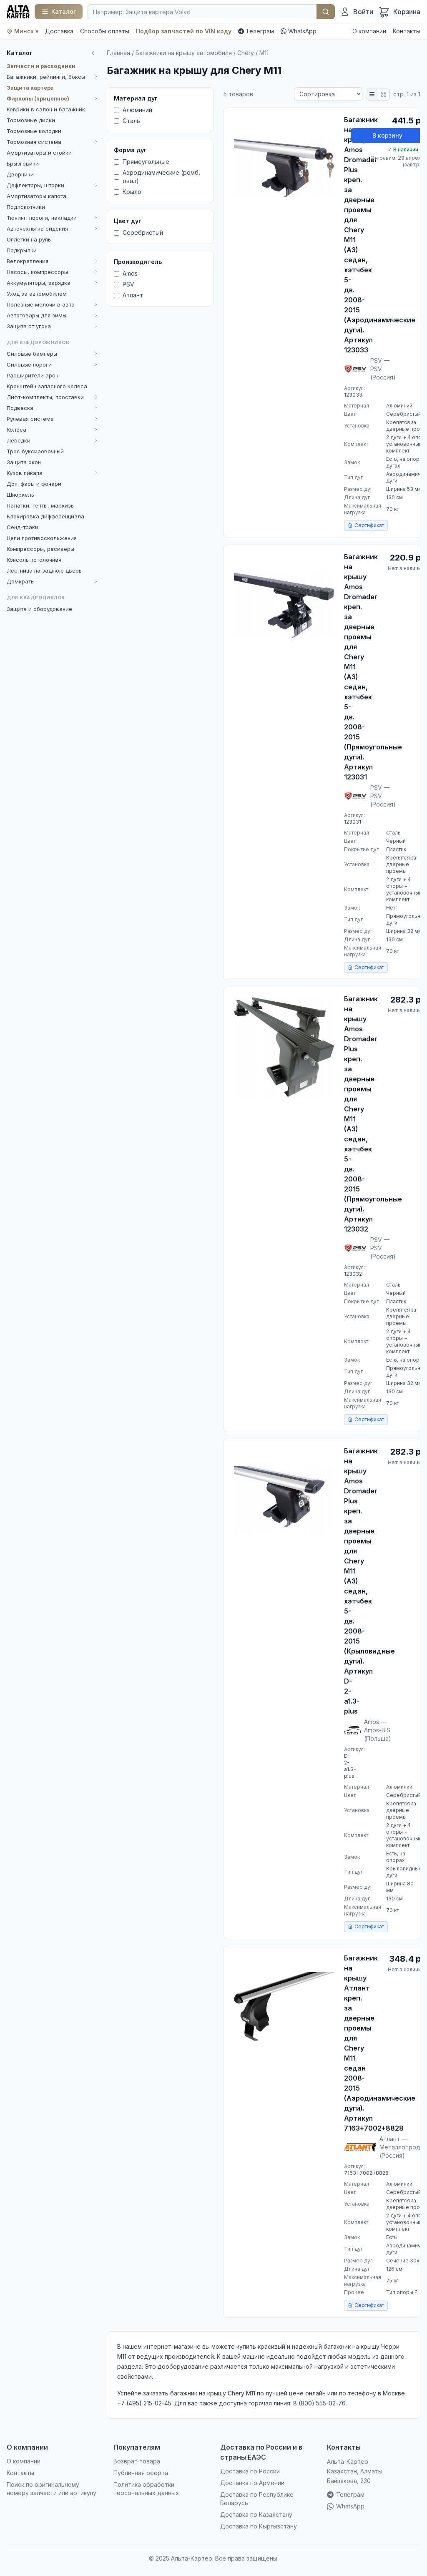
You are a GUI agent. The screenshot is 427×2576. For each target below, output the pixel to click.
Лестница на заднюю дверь (44, 570)
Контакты (406, 31)
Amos (126, 273)
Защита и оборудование (39, 609)
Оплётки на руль (29, 239)
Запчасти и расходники (41, 66)
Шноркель (20, 494)
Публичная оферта (140, 2472)
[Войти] (356, 12)
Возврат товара (136, 2461)
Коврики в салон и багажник (46, 109)
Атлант (128, 295)
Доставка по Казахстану (256, 2514)
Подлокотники (26, 207)
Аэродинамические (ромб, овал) (157, 176)
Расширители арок (32, 375)
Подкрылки (22, 250)
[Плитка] (383, 94)
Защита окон (24, 462)
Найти (325, 11)
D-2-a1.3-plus (350, 1766)
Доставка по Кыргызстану (258, 2526)
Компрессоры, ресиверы (40, 548)
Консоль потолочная (34, 559)
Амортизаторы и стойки (39, 152)
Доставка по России (250, 2471)
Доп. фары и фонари (34, 483)
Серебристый (138, 232)
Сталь (127, 120)
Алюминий (133, 109)
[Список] (372, 94)
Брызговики (23, 163)
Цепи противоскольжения (42, 538)
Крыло (127, 191)
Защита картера (30, 87)
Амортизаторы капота (36, 196)
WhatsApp (298, 31)
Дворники (20, 174)
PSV (124, 284)
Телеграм (256, 31)
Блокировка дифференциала (45, 516)
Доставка (59, 31)
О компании (369, 31)
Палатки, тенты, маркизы (41, 505)
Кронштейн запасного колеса (47, 386)
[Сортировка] (328, 94)
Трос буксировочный (35, 451)
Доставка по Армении (252, 2482)
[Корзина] (399, 12)
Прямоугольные (141, 161)
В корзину (387, 135)
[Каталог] (59, 11)
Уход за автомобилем (37, 293)
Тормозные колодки (34, 131)
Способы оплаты (104, 31)
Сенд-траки (22, 527)
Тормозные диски (31, 120)
